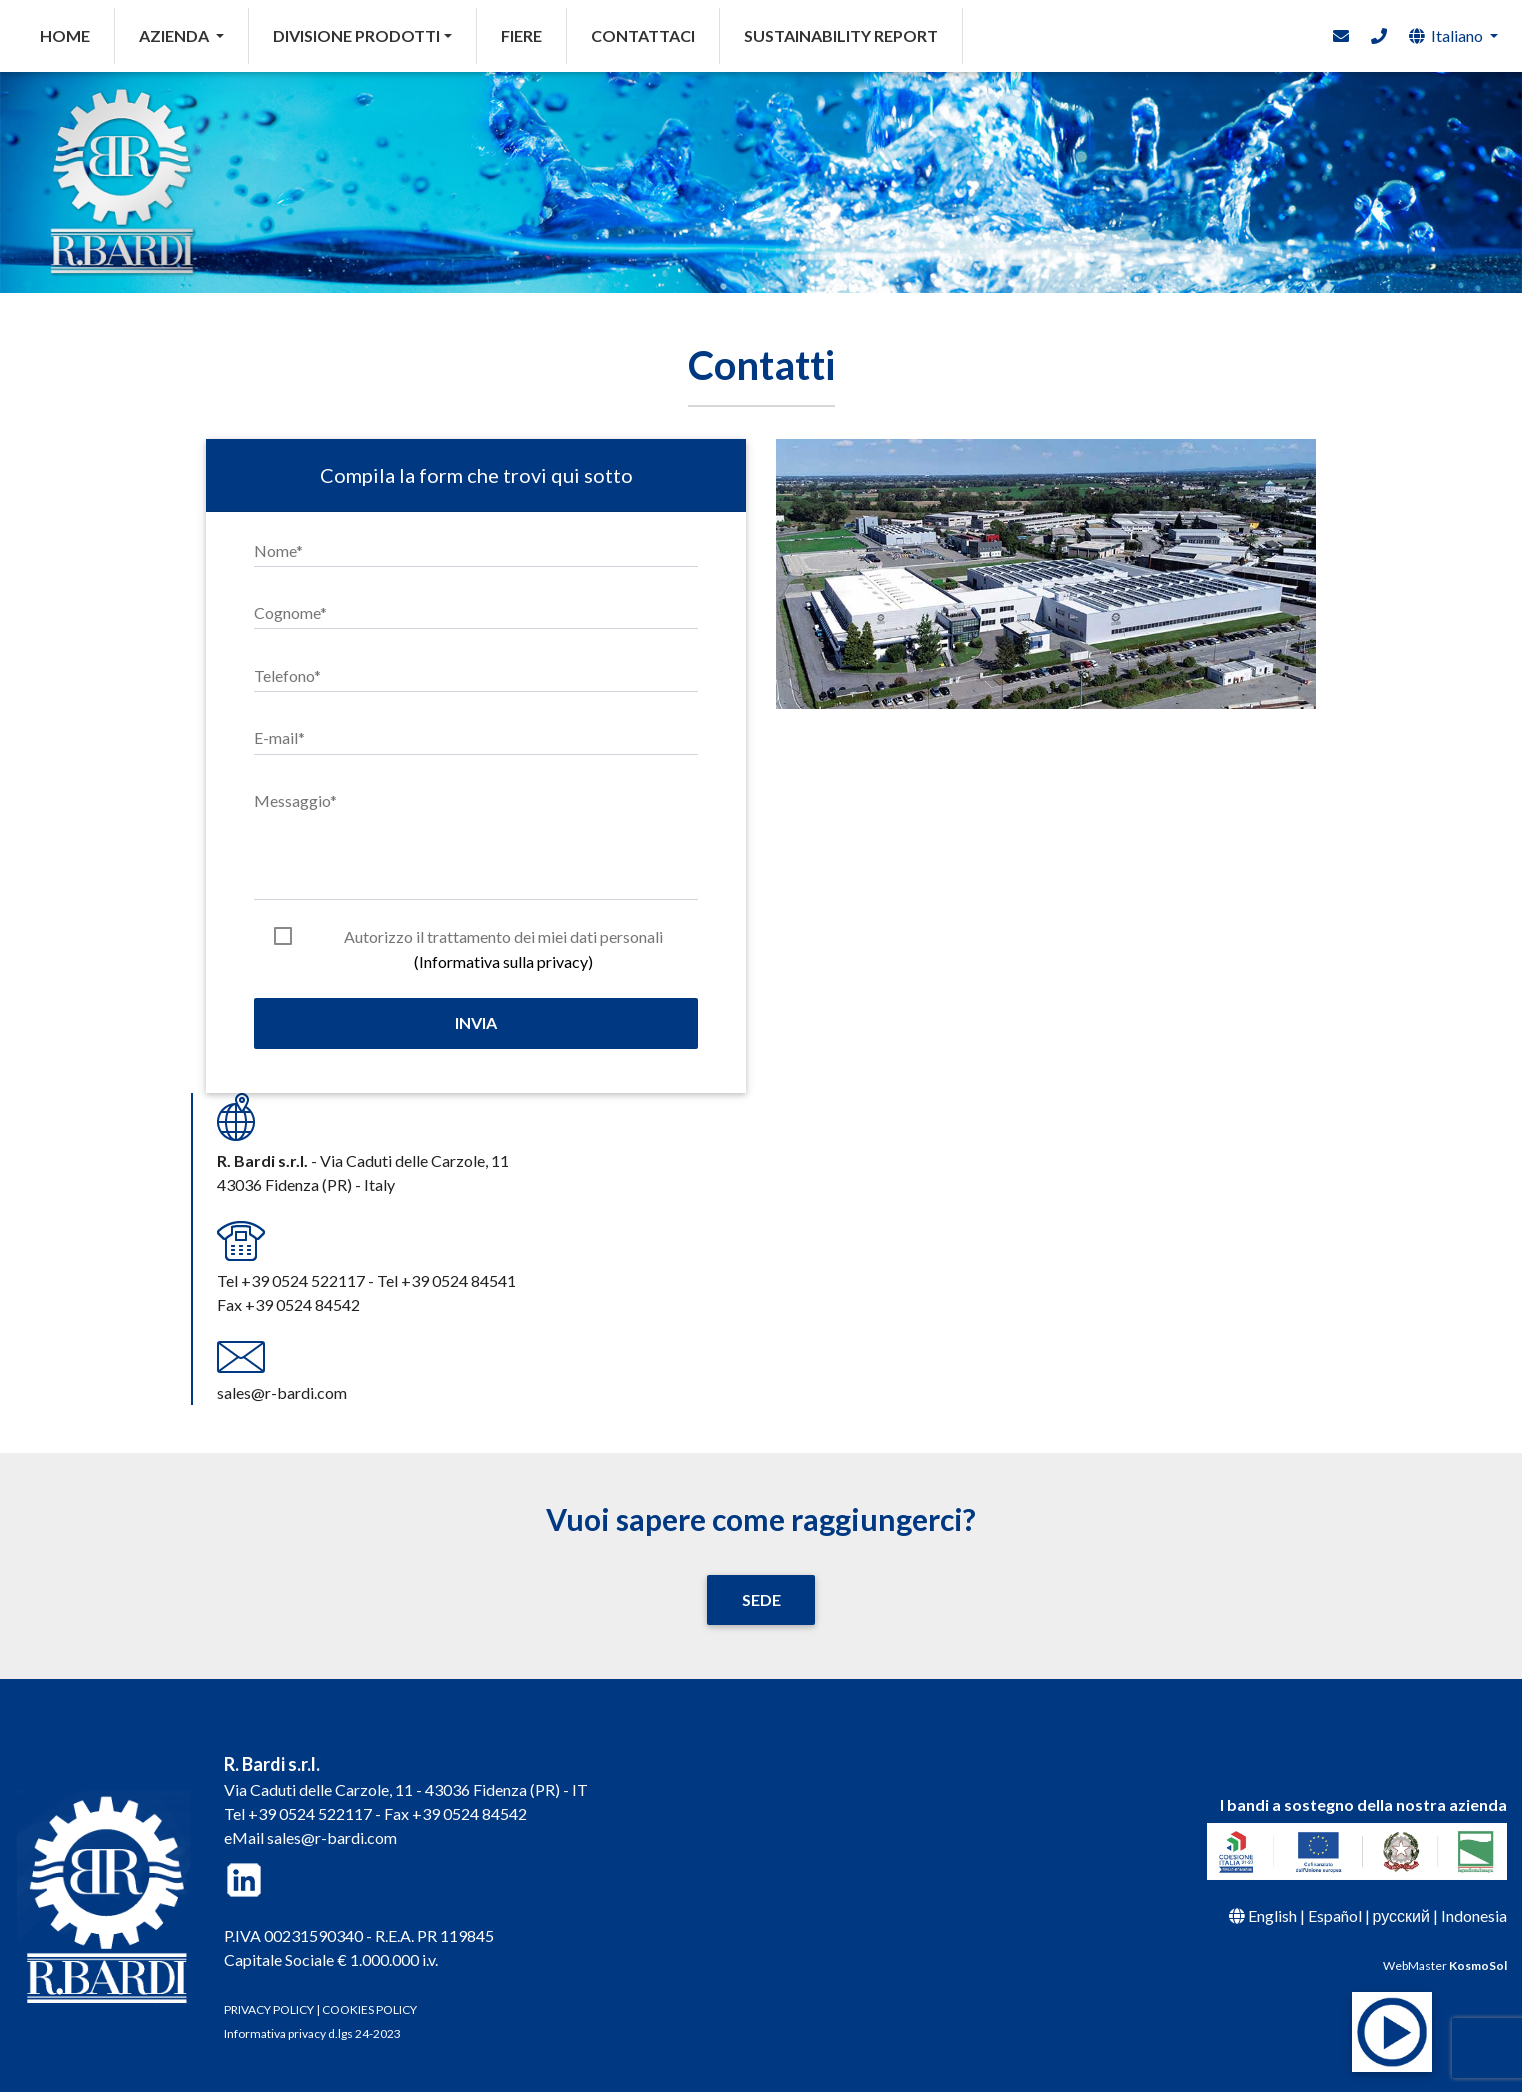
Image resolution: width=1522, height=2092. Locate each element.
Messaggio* (295, 800)
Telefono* (287, 675)
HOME (77, 34)
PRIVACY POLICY (269, 2009)
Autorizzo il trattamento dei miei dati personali (503, 938)
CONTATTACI (643, 35)
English (1272, 1915)
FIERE (521, 35)
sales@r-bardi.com (332, 1837)
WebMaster (1445, 1965)
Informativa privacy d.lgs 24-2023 (312, 2033)
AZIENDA (175, 35)
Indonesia (1474, 1915)
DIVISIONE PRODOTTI (356, 35)
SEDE (761, 1599)
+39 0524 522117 (310, 1813)
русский (1401, 1915)
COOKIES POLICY (369, 2009)
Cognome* (290, 612)
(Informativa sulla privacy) (503, 961)
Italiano (1446, 35)
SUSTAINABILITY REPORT (841, 35)
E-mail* (279, 737)
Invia (476, 1022)
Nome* (278, 550)
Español (1335, 1915)
